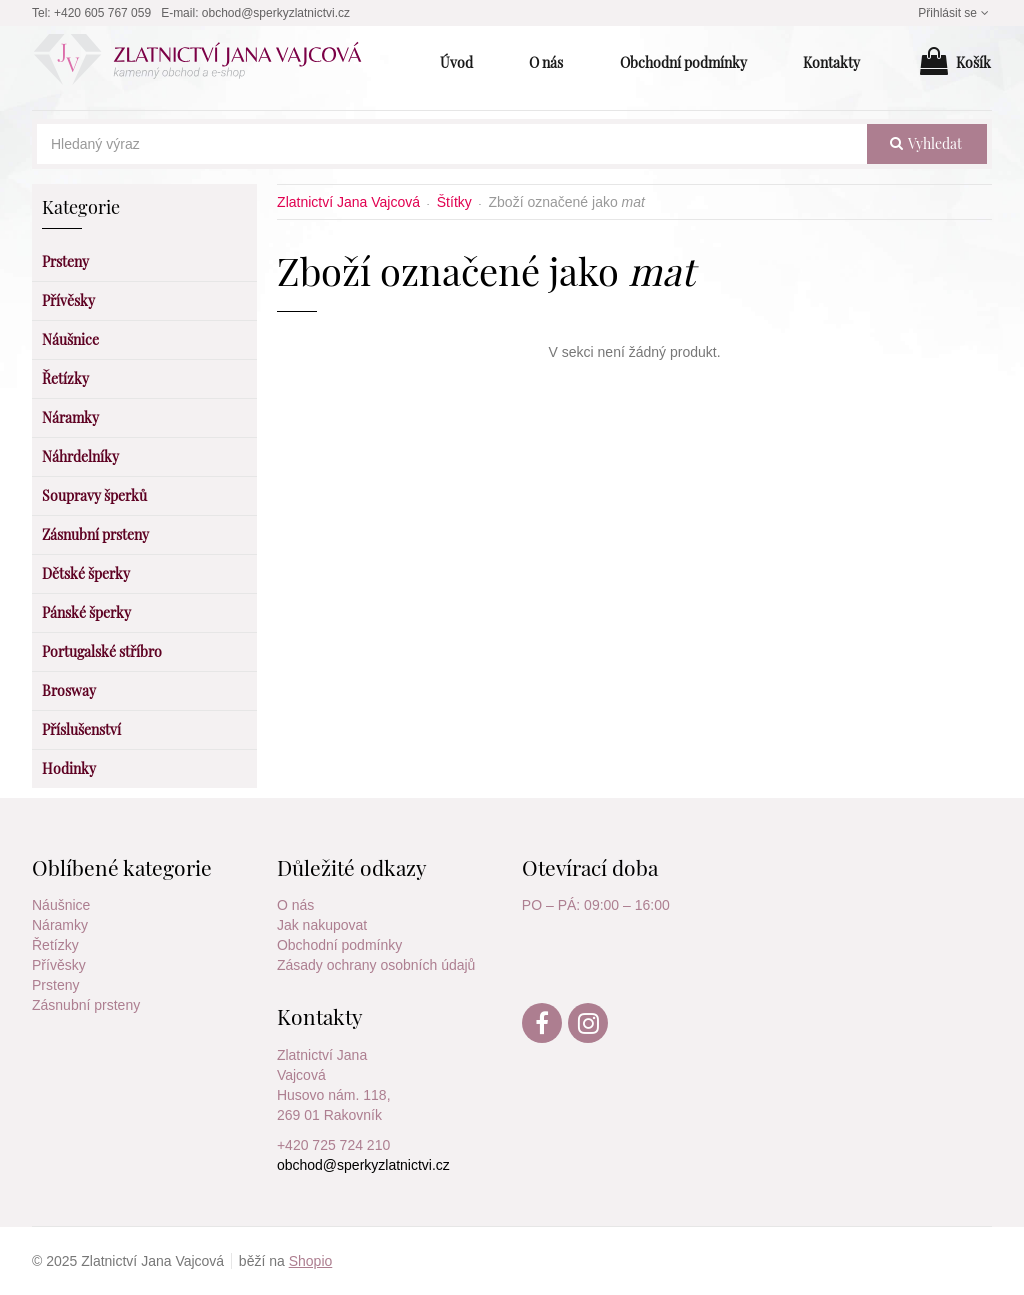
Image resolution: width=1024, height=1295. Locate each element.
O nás (295, 905)
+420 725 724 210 (333, 1145)
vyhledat (926, 143)
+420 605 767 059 (102, 13)
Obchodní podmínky (339, 945)
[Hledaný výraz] (452, 144)
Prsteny (55, 985)
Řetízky (55, 945)
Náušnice (61, 905)
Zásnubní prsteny (86, 1005)
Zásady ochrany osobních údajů (376, 965)
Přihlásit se (955, 13)
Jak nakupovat (322, 925)
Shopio (311, 1261)
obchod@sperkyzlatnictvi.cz (276, 13)
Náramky (60, 925)
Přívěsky (59, 965)
